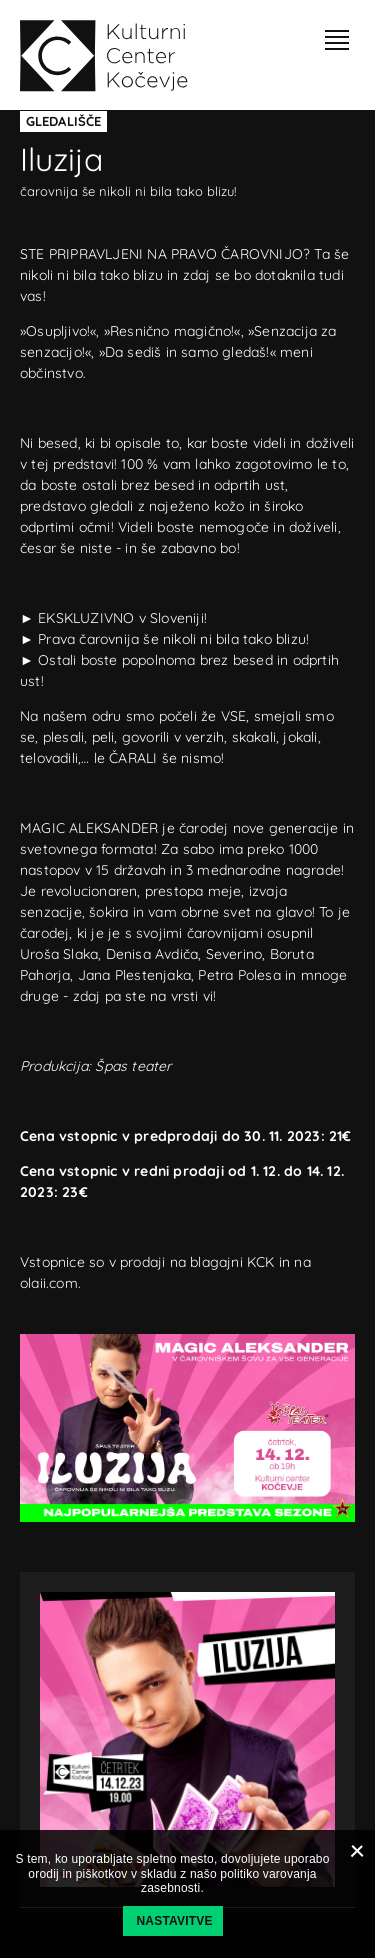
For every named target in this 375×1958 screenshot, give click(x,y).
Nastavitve (175, 1921)
